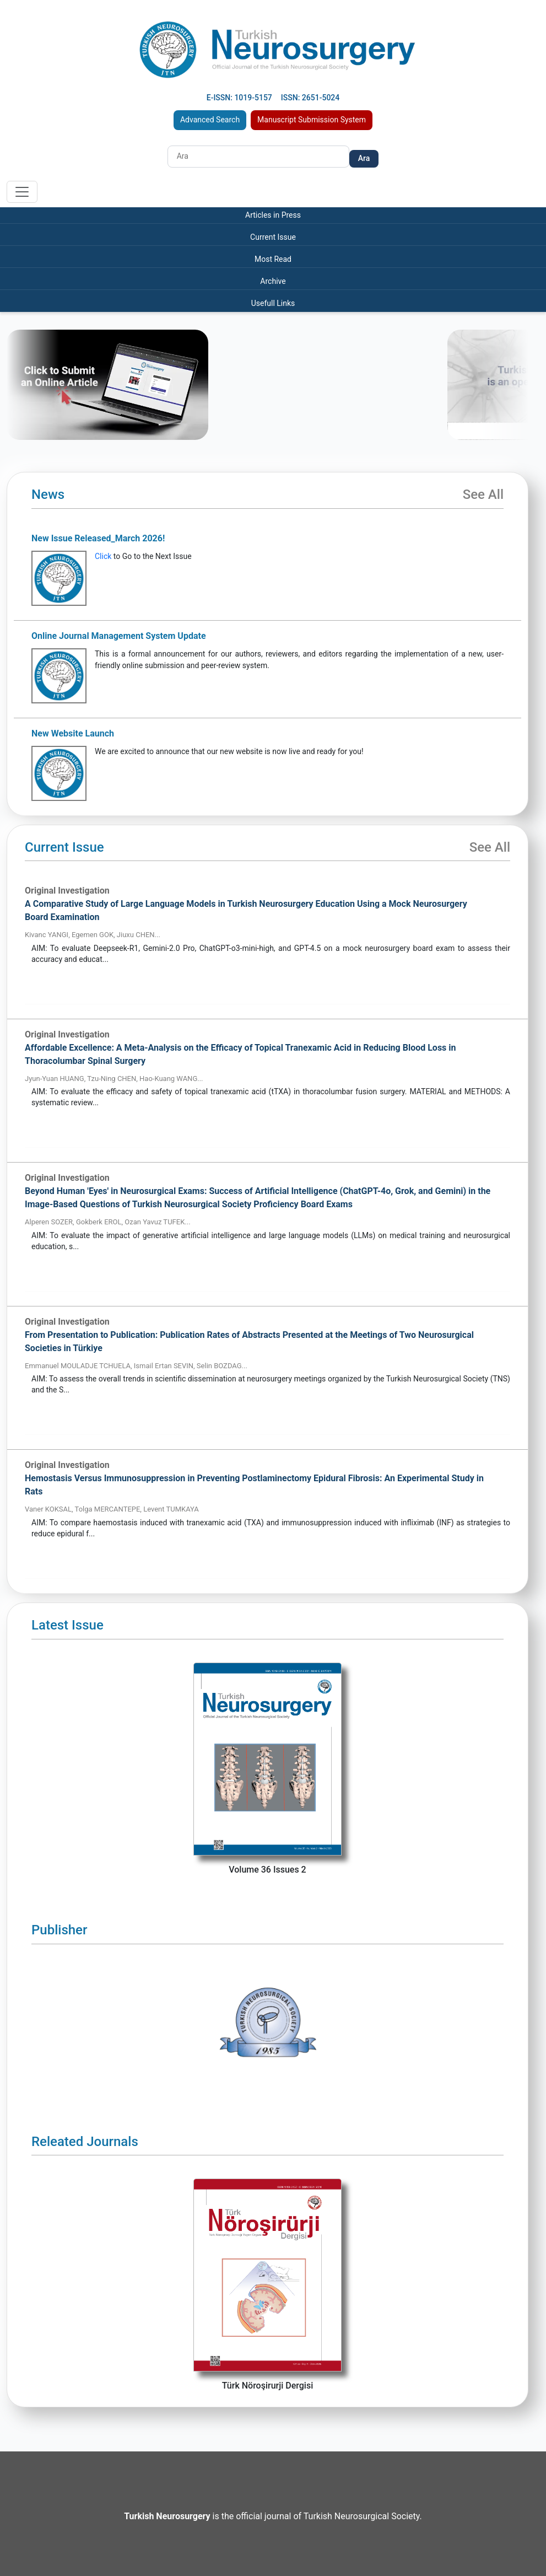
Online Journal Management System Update (118, 636)
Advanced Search (210, 119)
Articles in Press (273, 215)
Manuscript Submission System (311, 119)
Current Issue (273, 237)
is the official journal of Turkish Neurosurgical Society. (272, 2516)
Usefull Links (273, 303)
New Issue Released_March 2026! (98, 538)
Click (103, 556)
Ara (364, 158)
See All (483, 494)
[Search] (258, 157)
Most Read (273, 259)
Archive (272, 281)
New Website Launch (72, 733)
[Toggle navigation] (22, 192)
